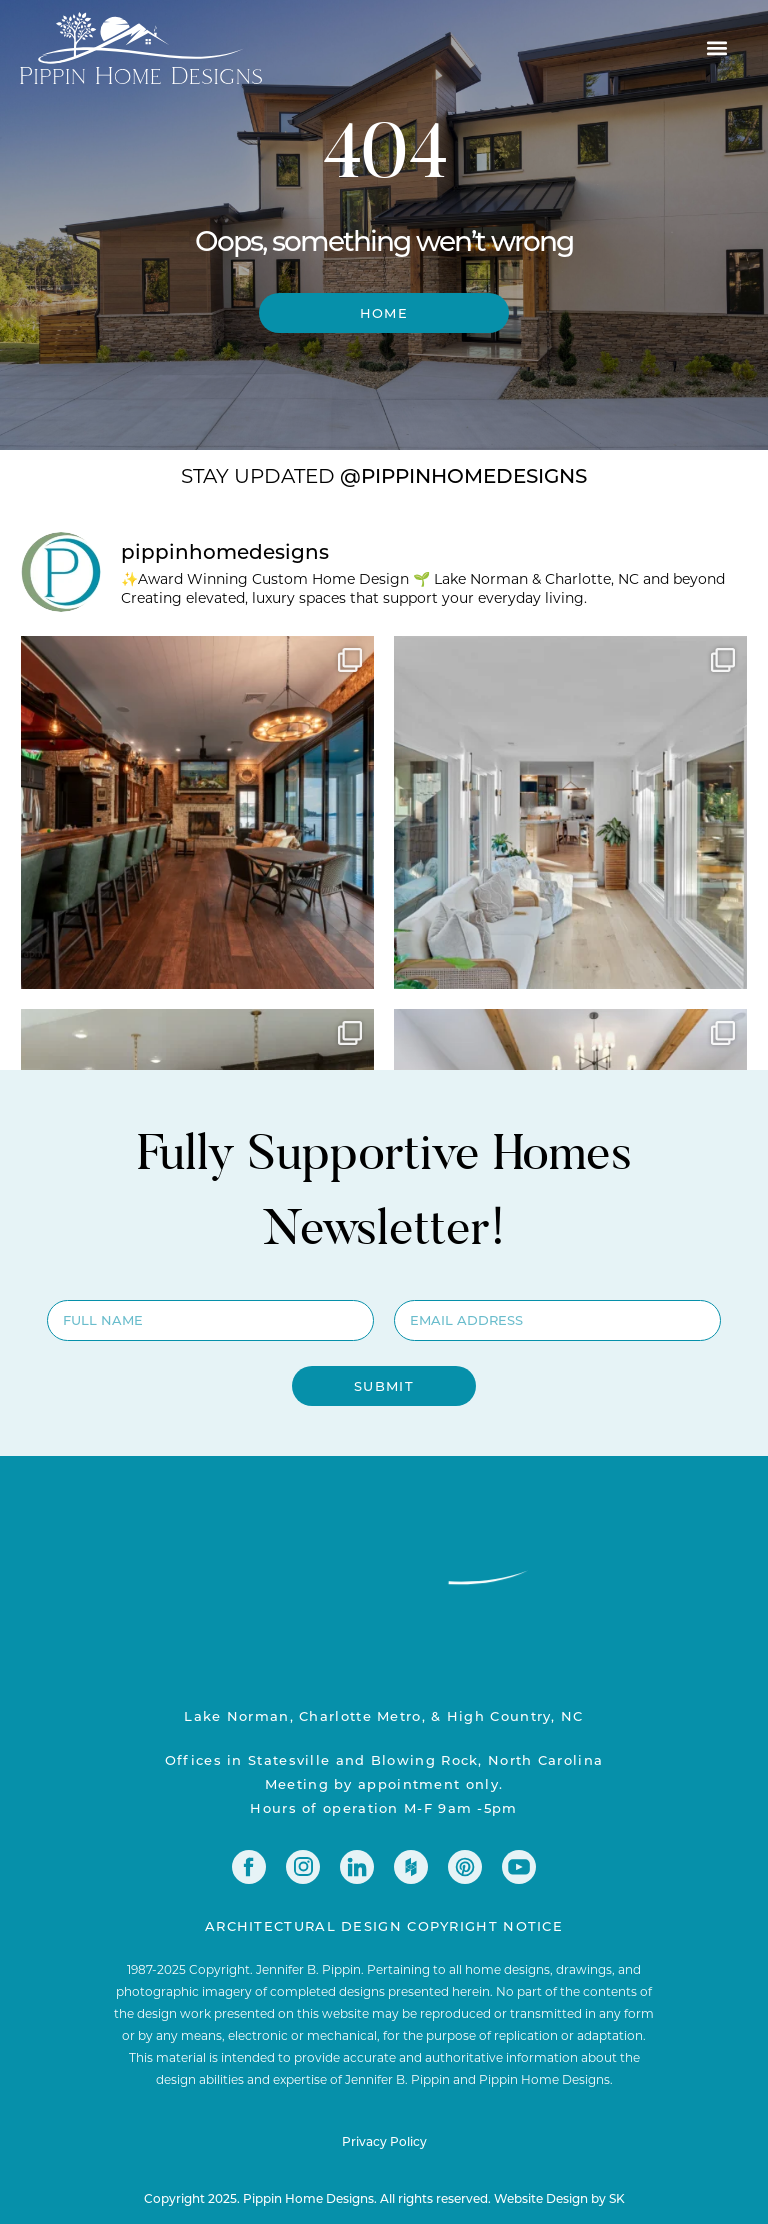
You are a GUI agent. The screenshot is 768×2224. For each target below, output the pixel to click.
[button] (717, 48)
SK (617, 2198)
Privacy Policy (384, 2141)
